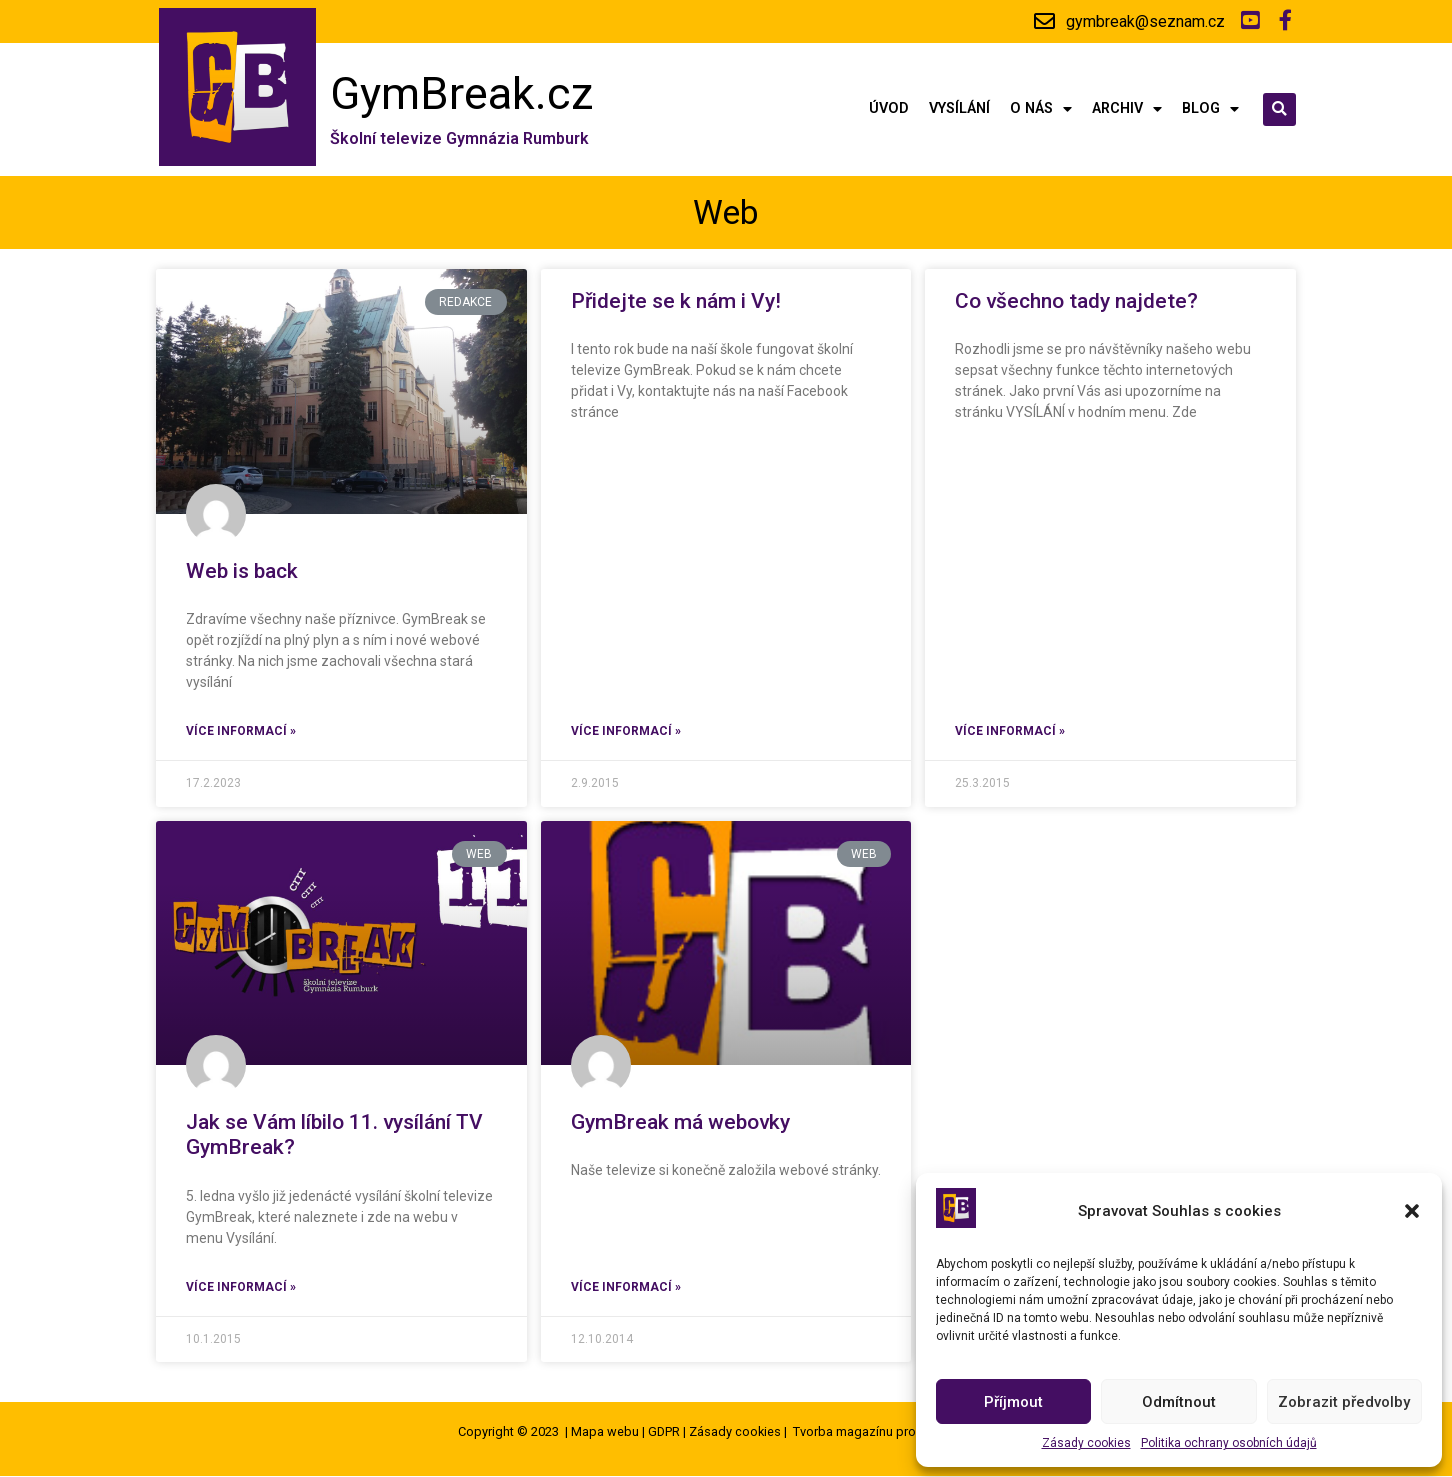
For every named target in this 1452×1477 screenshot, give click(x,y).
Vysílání (959, 110)
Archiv (1127, 110)
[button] (1412, 1211)
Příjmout (1013, 1402)
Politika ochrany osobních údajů (1229, 1443)
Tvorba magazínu (843, 1432)
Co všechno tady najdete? (1076, 302)
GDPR (664, 1432)
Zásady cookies (1086, 1443)
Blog (1210, 110)
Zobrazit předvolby (1344, 1402)
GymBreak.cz (462, 94)
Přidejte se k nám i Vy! (678, 302)
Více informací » (241, 732)
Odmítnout (1179, 1402)
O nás (1041, 110)
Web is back (242, 572)
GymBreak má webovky (680, 1123)
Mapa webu (605, 1432)
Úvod (889, 110)
